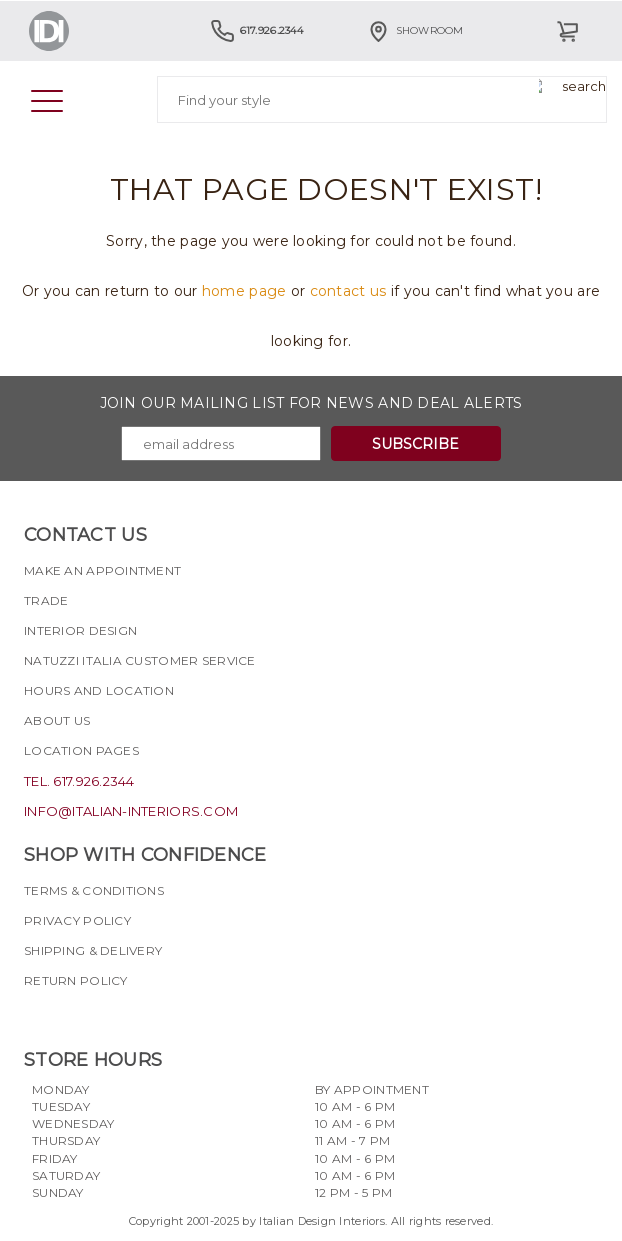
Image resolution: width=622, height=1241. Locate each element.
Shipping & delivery (93, 950)
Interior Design (80, 630)
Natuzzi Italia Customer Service (140, 660)
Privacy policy (77, 920)
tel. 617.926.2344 (79, 781)
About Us (57, 720)
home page (244, 291)
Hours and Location (99, 690)
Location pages (81, 750)
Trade (46, 600)
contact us (348, 291)
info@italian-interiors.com (131, 811)
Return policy (76, 980)
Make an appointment (102, 570)
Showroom (415, 30)
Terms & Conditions (94, 890)
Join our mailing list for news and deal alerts (311, 403)
